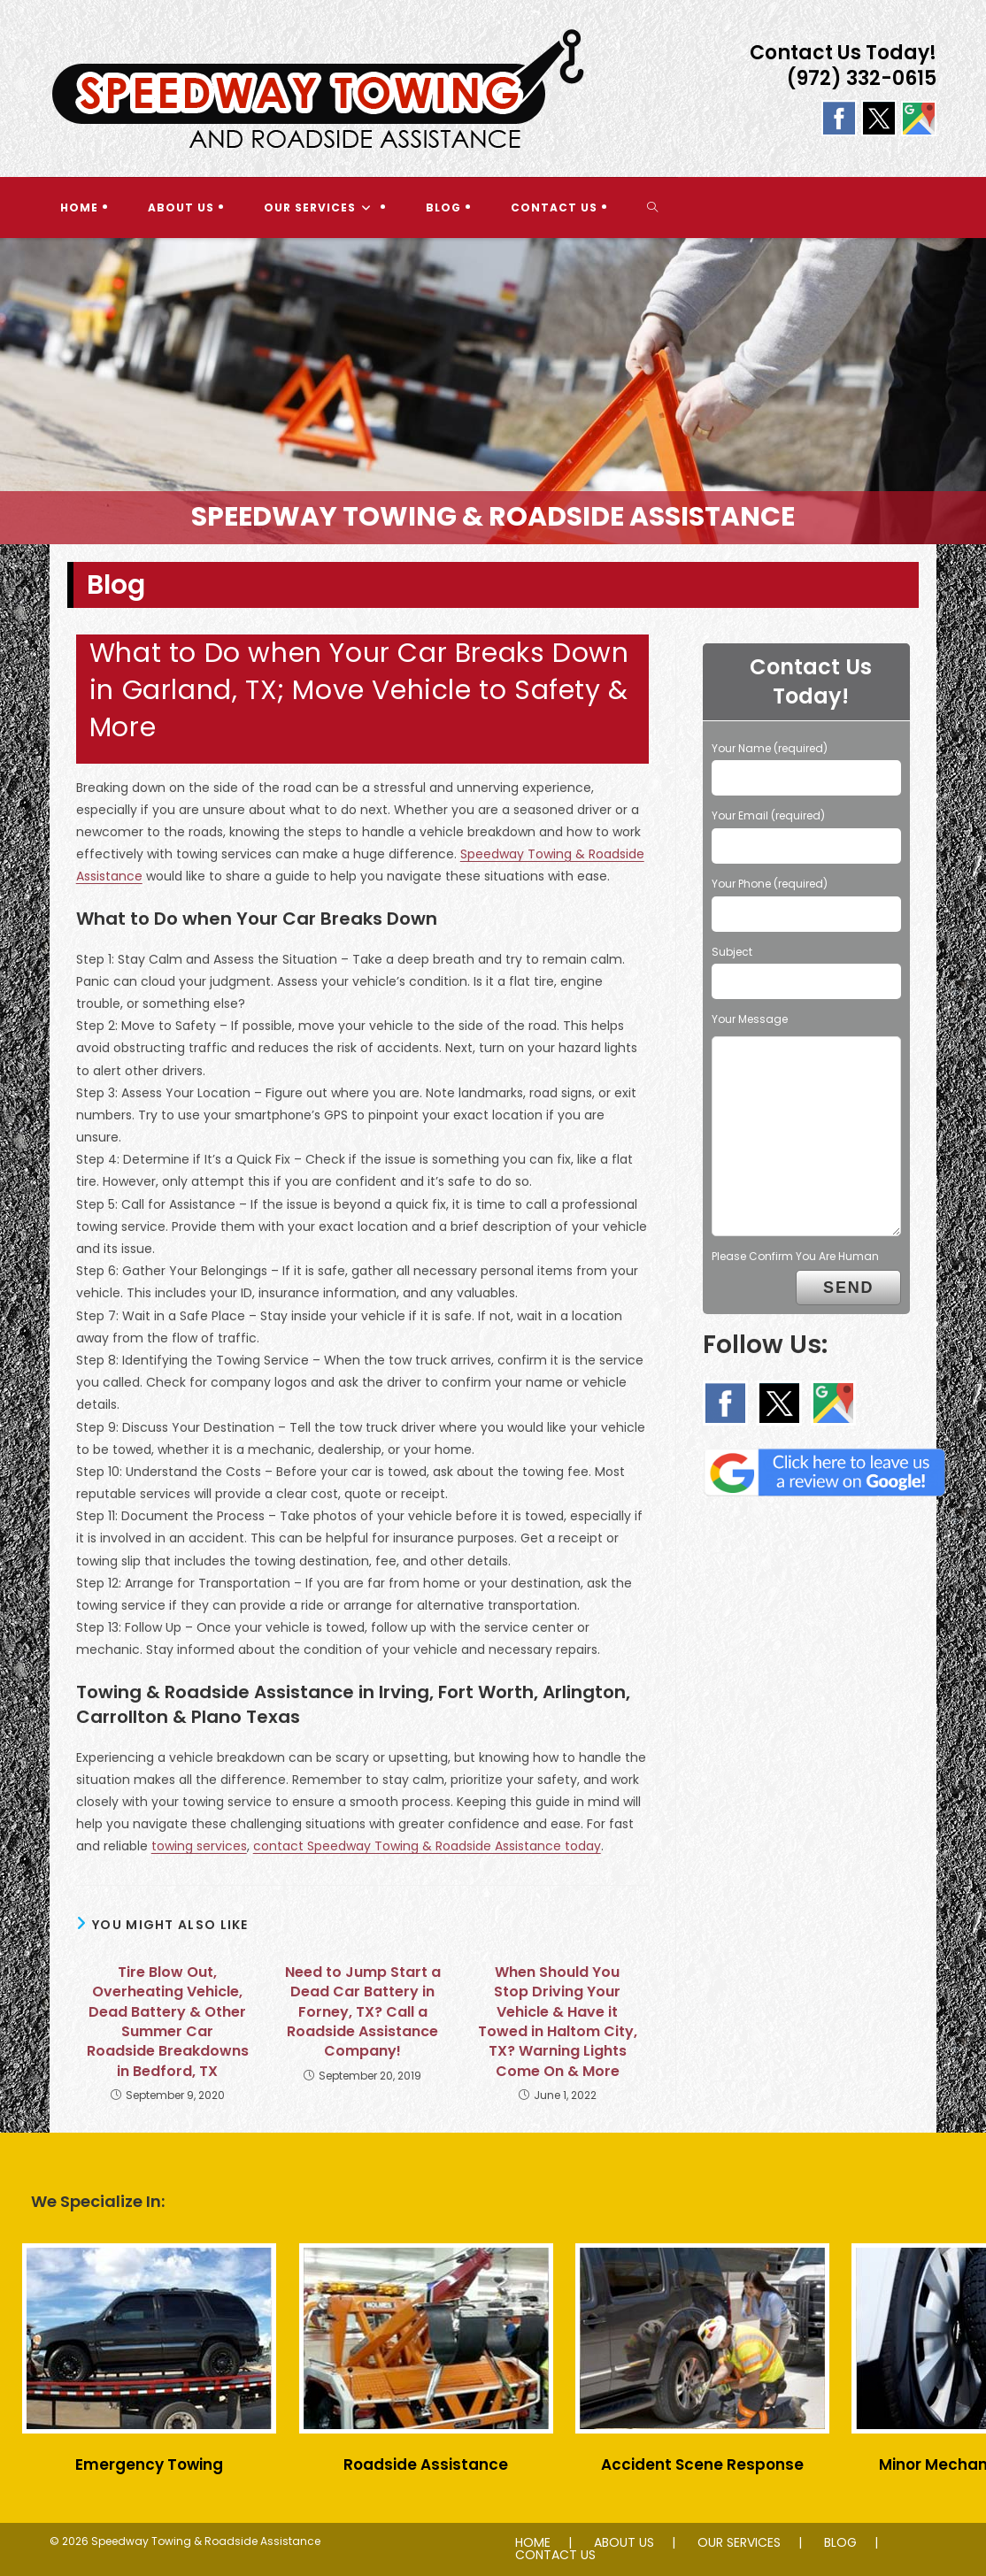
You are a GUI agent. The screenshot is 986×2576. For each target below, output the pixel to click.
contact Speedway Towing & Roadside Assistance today (427, 1846)
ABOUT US (624, 2542)
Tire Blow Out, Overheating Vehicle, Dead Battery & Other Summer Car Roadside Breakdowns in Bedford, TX (168, 2022)
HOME (533, 2542)
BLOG (840, 2542)
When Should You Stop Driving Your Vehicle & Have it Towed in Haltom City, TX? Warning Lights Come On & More (557, 2022)
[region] (493, 391)
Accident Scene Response (702, 2464)
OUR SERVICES (739, 2542)
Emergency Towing (149, 2464)
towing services (199, 1846)
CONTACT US (555, 2555)
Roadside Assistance (425, 2464)
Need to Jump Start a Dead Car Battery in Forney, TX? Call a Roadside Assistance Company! (363, 2012)
